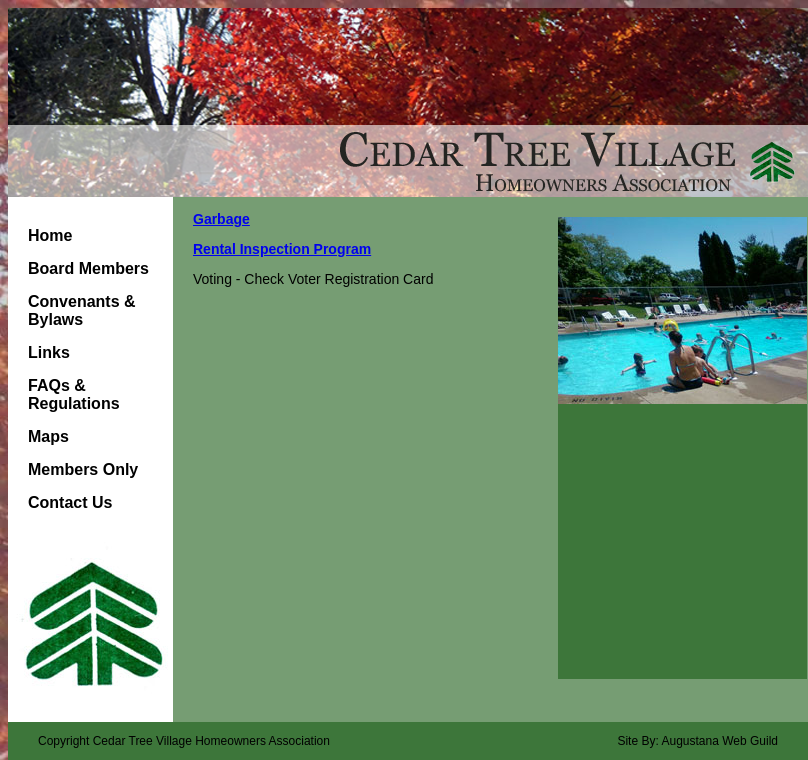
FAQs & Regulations (74, 394)
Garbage (221, 219)
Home (50, 235)
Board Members (88, 268)
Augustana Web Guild (719, 741)
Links (49, 352)
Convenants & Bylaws (82, 310)
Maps (48, 436)
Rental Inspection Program (282, 249)
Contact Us (70, 502)
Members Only (83, 469)
